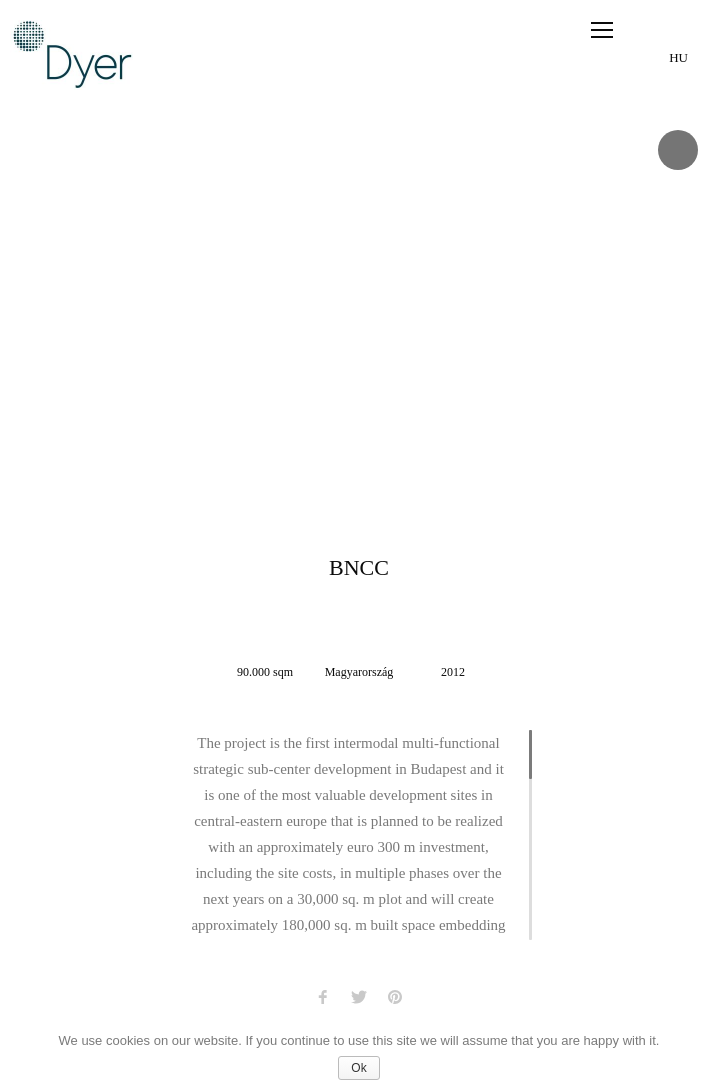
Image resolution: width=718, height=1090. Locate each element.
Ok (358, 1068)
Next (698, 310)
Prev (19, 310)
